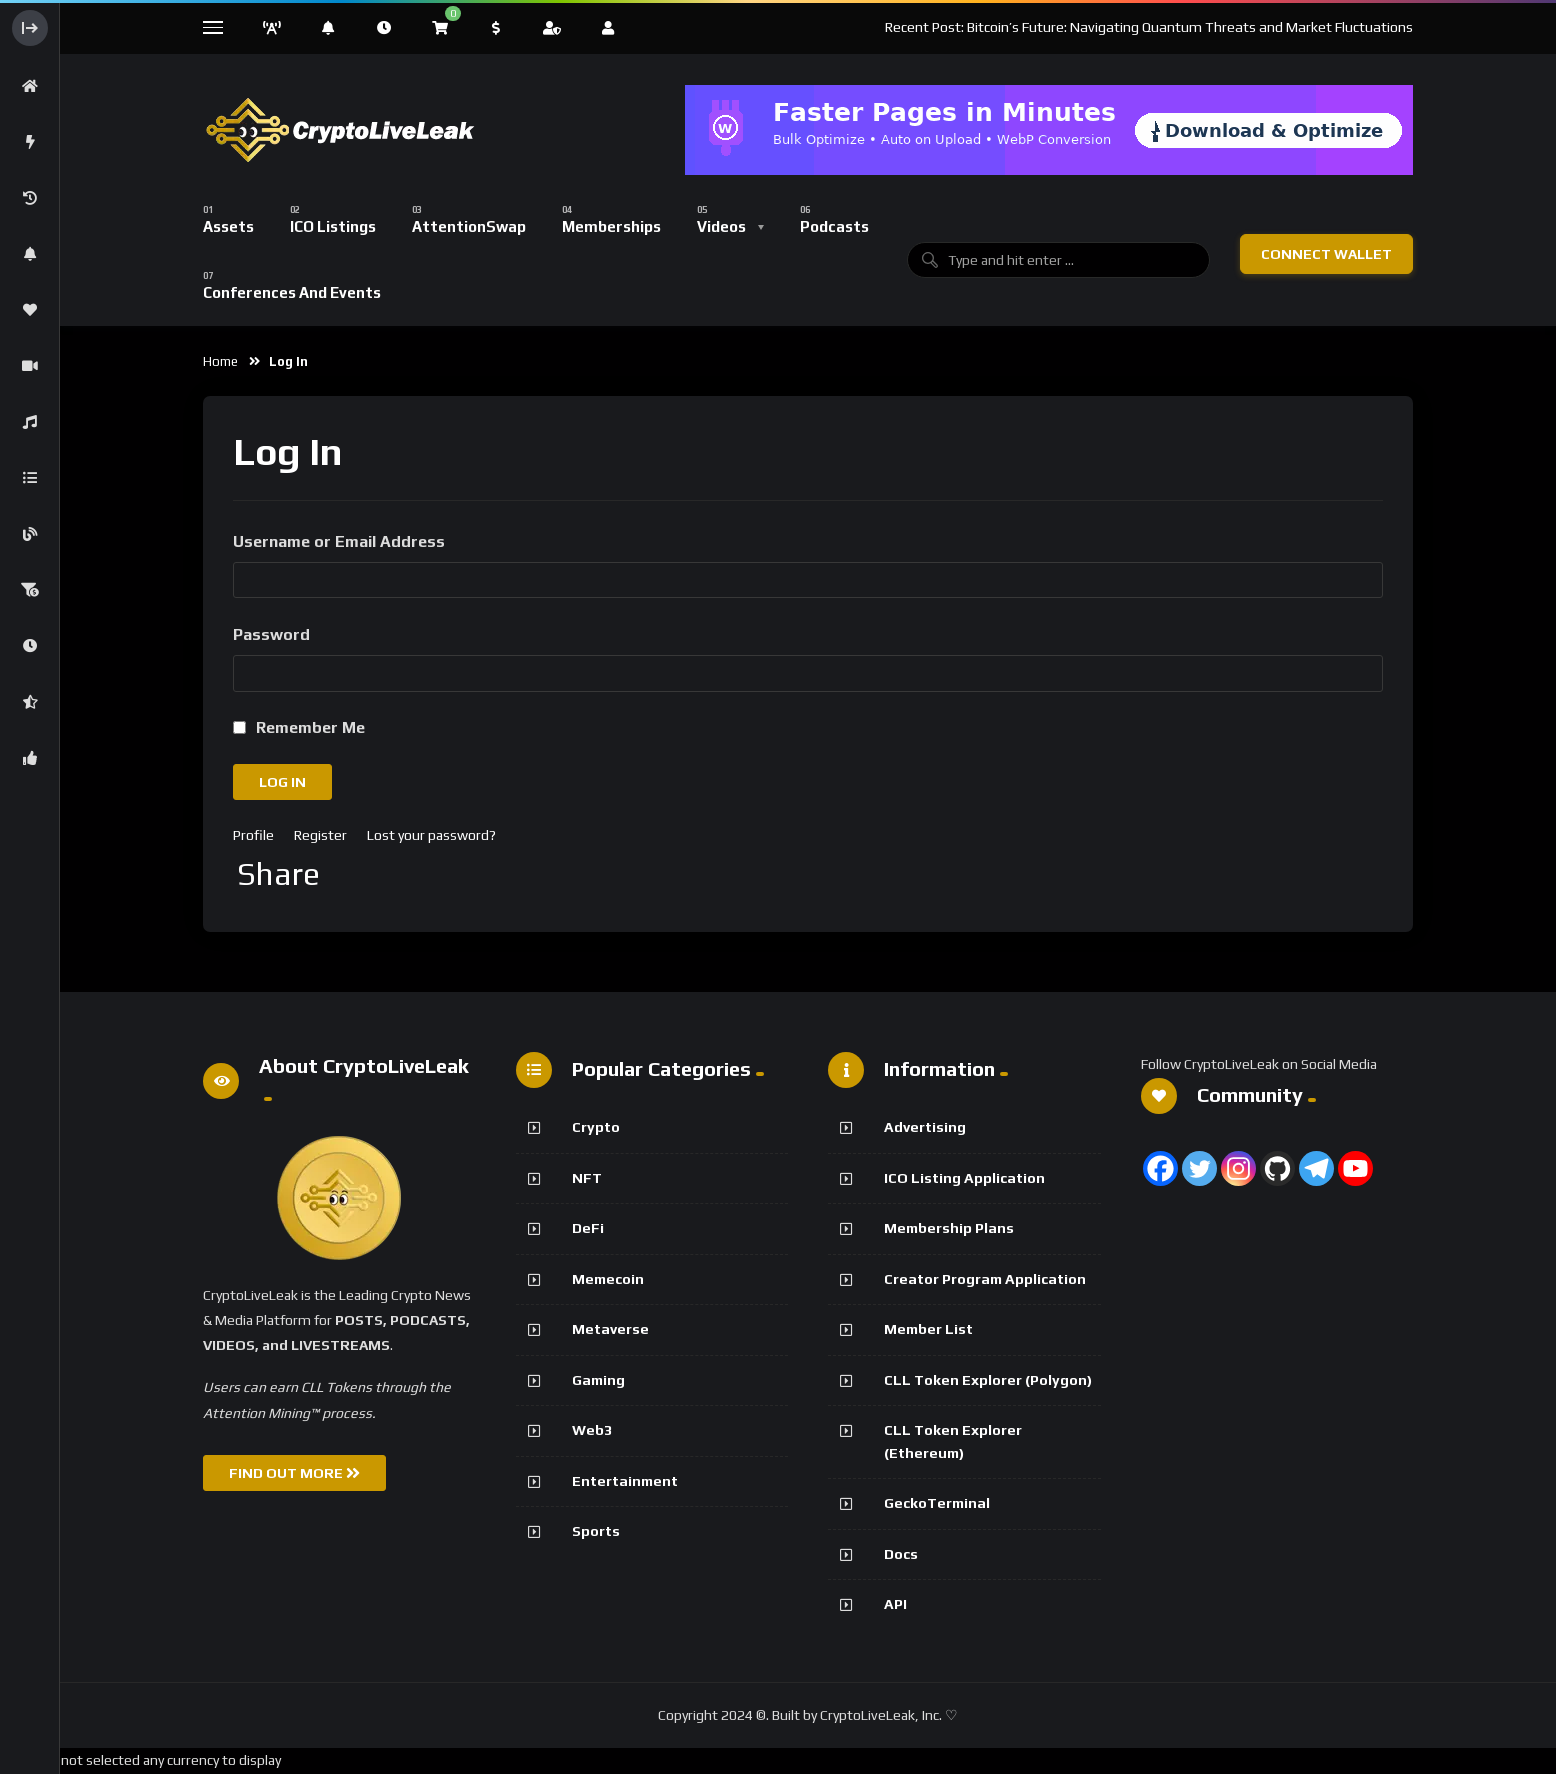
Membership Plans (949, 1228)
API (895, 1604)
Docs (901, 1554)
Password (271, 634)
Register (320, 835)
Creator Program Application (985, 1279)
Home (220, 361)
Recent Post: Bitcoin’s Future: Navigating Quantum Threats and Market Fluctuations (1149, 27)
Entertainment (625, 1481)
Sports (596, 1531)
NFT (587, 1178)
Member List (928, 1329)
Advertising (925, 1127)
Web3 (592, 1430)
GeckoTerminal (937, 1503)
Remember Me (310, 727)
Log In (282, 782)
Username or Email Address (339, 541)
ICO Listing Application (964, 1178)
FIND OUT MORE (294, 1473)
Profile (253, 835)
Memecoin (608, 1279)
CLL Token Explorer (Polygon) (988, 1380)
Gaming (598, 1380)
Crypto (596, 1127)
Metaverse (610, 1329)
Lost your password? (431, 835)
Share (278, 874)
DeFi (588, 1228)
